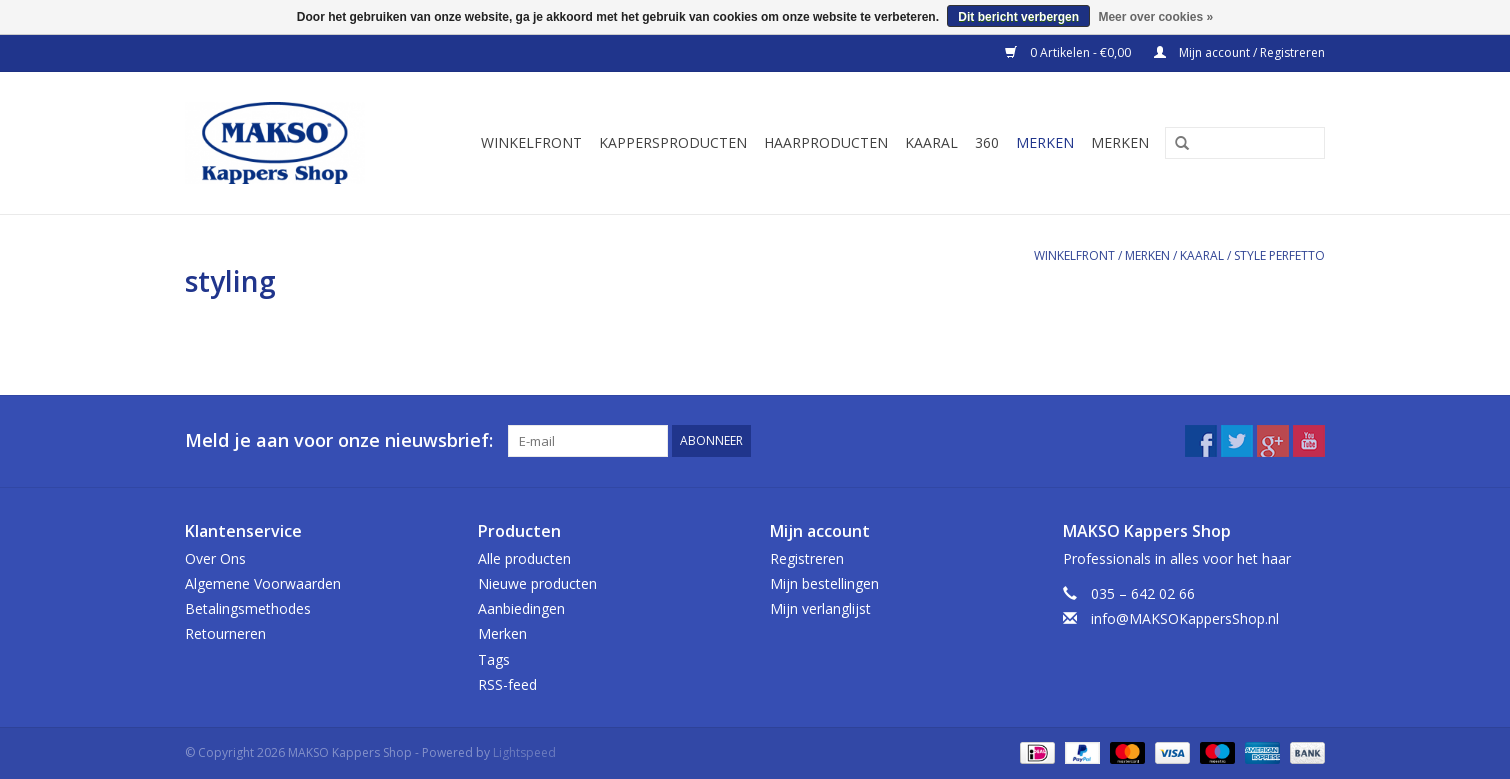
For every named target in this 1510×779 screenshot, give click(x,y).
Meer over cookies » (1155, 17)
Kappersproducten (673, 142)
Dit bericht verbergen (1018, 17)
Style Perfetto (1279, 255)
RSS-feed (507, 684)
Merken (1045, 142)
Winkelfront (531, 142)
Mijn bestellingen (824, 583)
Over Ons (215, 558)
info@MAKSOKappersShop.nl (1185, 618)
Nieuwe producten (537, 583)
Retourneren (225, 633)
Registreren (807, 558)
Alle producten (524, 558)
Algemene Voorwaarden (263, 583)
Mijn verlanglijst (820, 608)
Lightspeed (524, 752)
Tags (494, 659)
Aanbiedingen (521, 608)
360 (987, 142)
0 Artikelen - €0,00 (1069, 52)
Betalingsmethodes (248, 608)
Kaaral (931, 142)
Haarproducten (826, 142)
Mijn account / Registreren (1239, 52)
